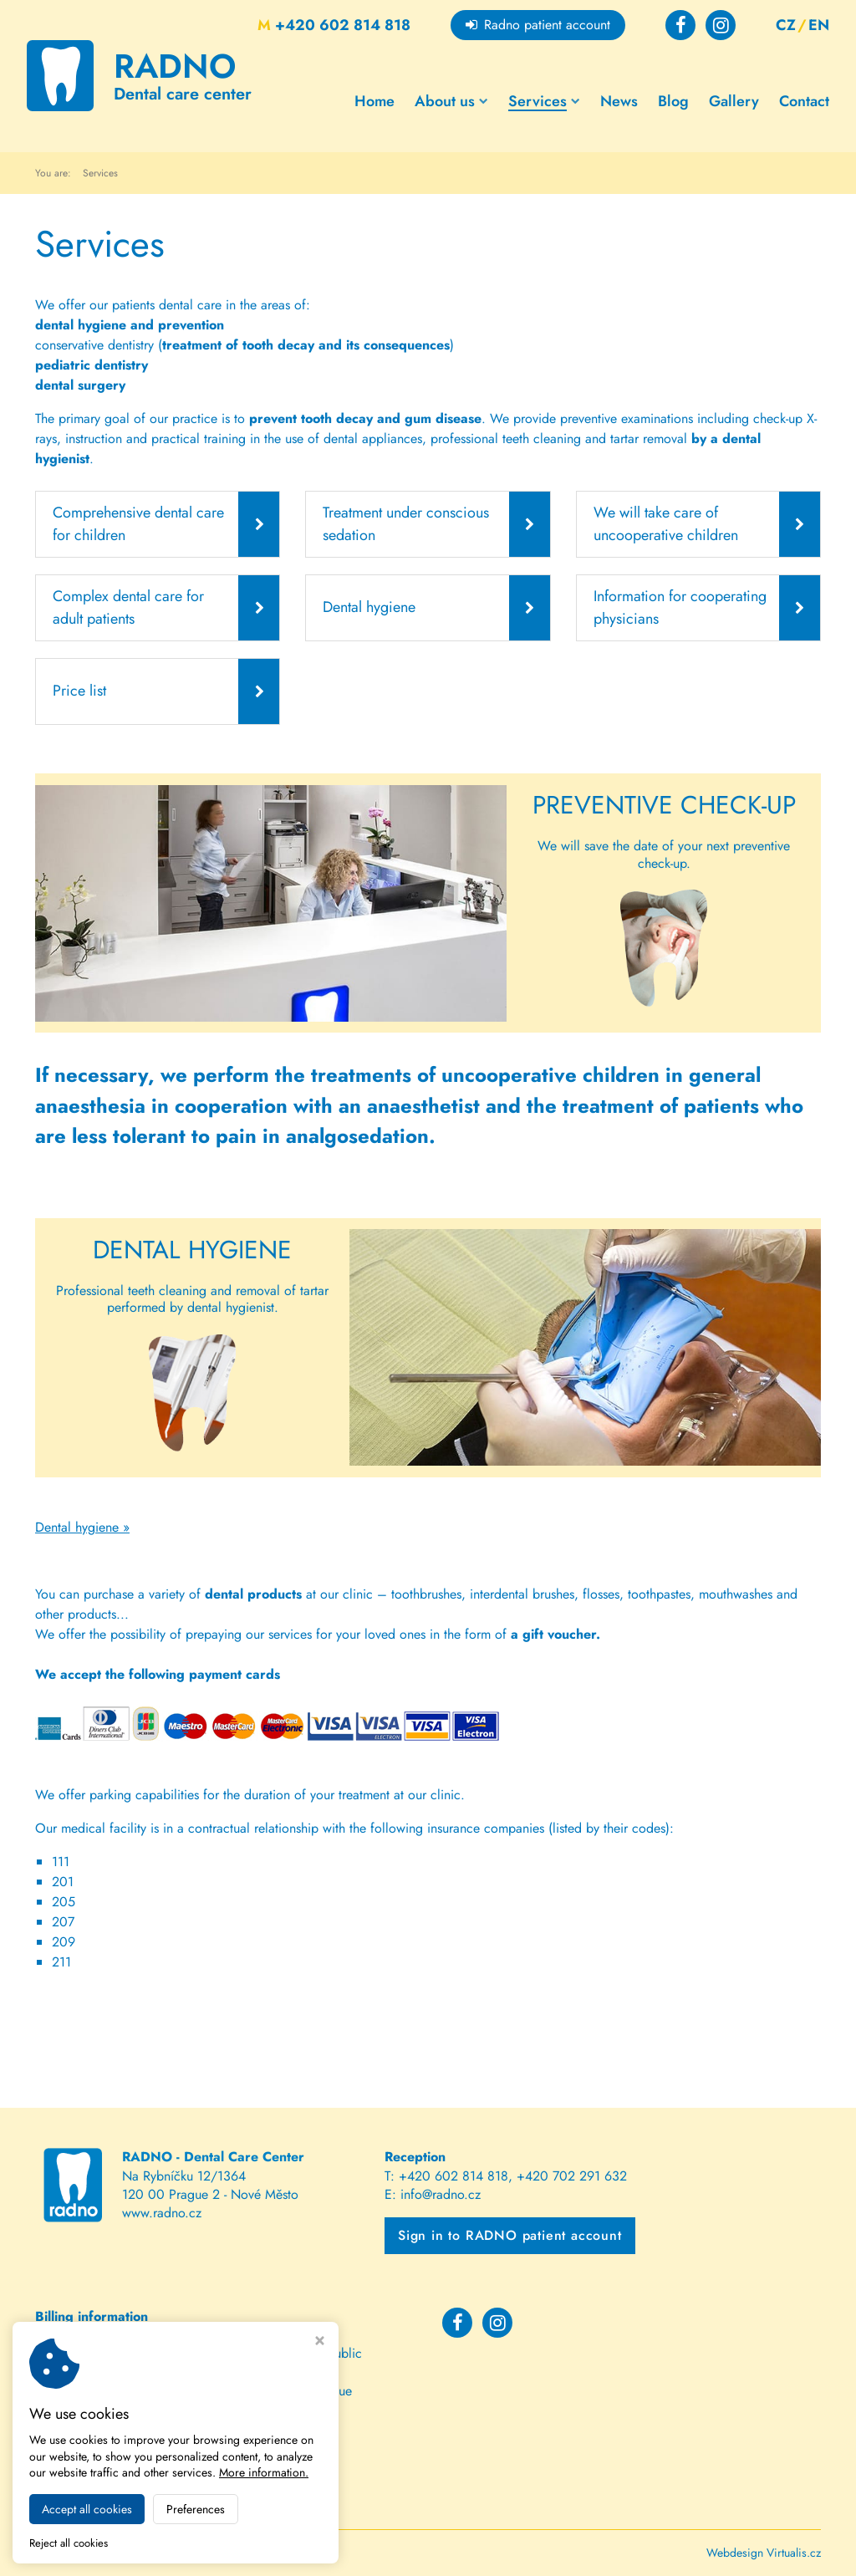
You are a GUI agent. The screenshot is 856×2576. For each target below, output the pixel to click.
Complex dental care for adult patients (128, 607)
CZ (786, 25)
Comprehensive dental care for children (138, 524)
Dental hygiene (369, 607)
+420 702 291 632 (572, 2175)
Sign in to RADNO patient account (510, 2235)
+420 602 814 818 (333, 25)
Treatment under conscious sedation (406, 524)
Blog (673, 100)
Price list (79, 690)
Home (374, 100)
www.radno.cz (161, 2212)
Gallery (734, 100)
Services (544, 100)
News (619, 100)
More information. (263, 2472)
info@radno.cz (440, 2194)
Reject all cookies (68, 2544)
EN (818, 25)
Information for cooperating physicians (680, 607)
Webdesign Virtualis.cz (763, 2552)
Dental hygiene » (82, 1527)
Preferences (195, 2509)
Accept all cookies (87, 2509)
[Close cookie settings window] (319, 2342)
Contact (804, 100)
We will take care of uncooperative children (666, 524)
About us (451, 100)
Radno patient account (538, 24)
